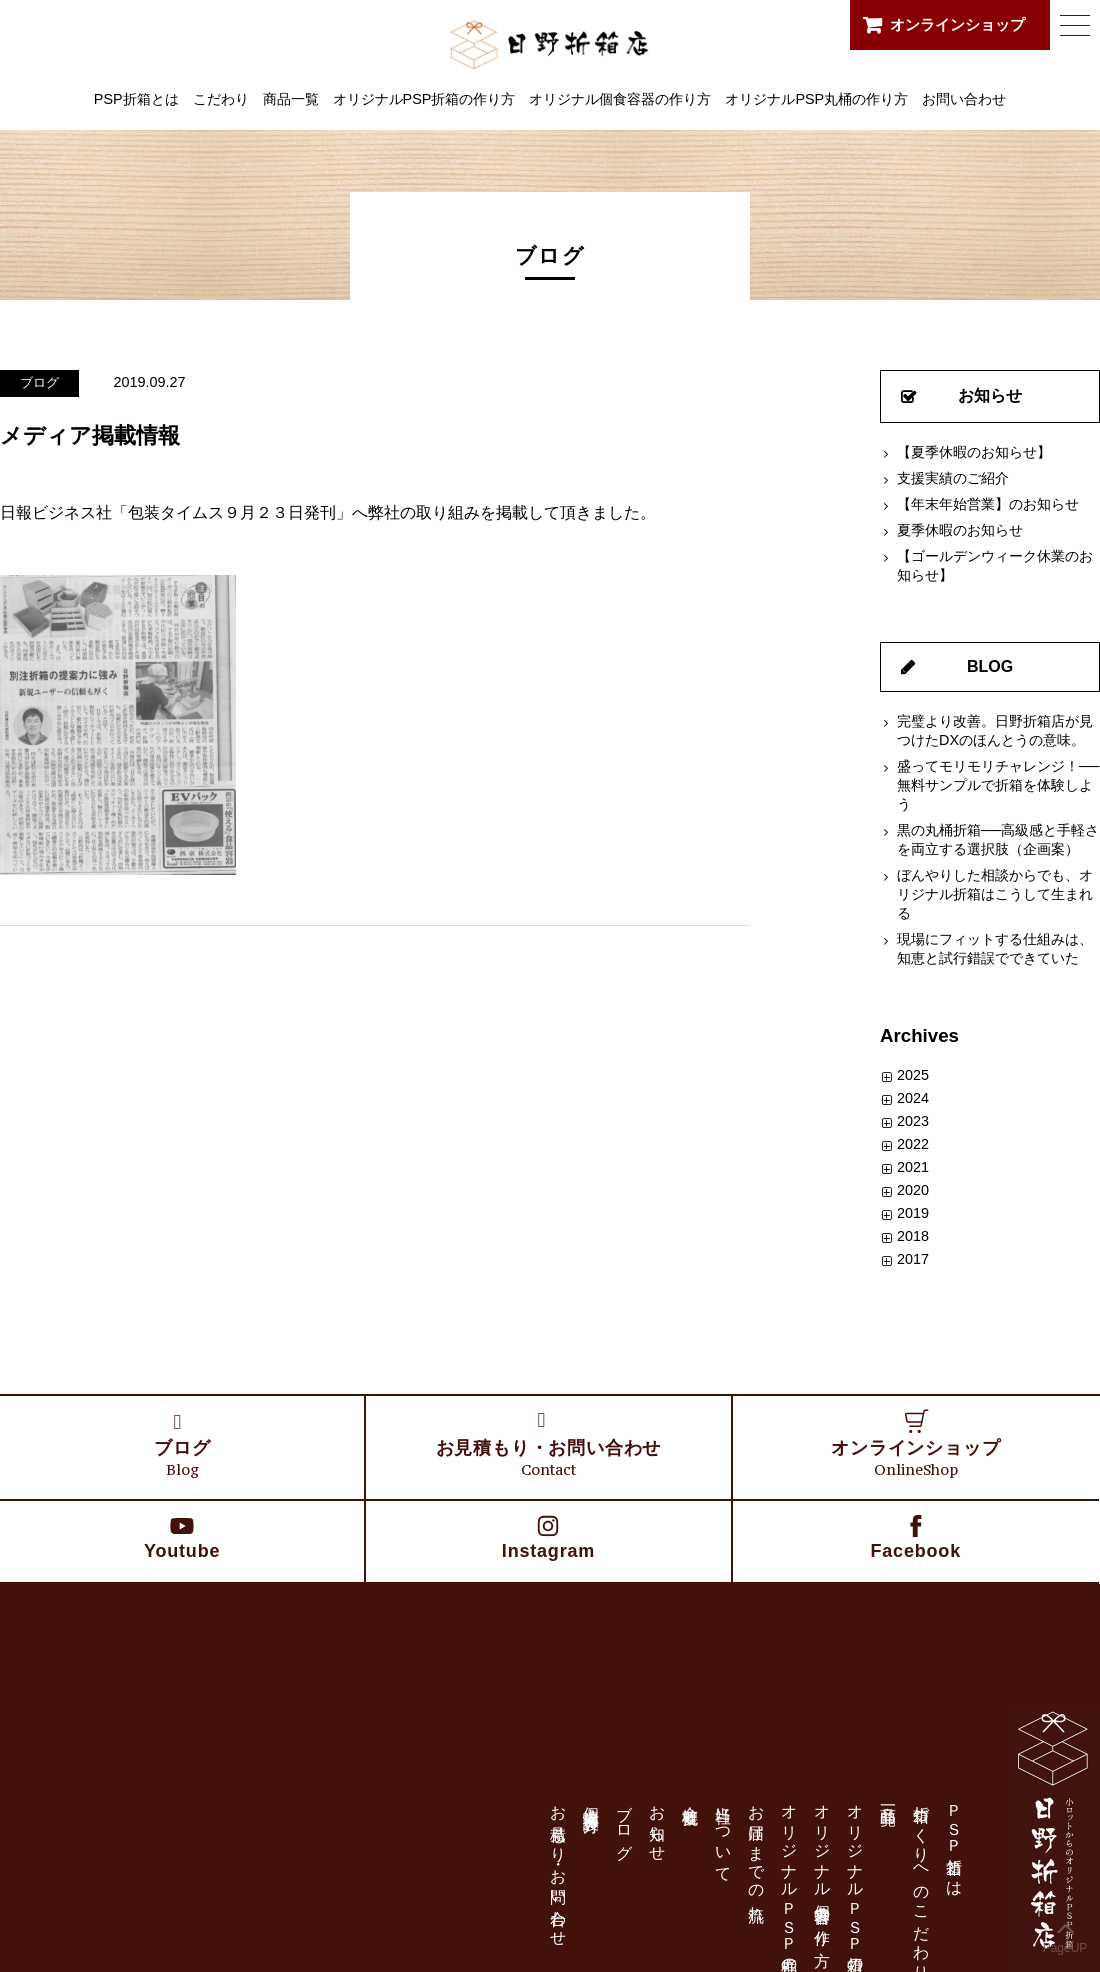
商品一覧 (291, 99)
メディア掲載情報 (90, 435)
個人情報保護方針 (591, 1800)
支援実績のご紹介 (953, 478)
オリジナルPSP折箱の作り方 (424, 99)
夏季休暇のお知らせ (960, 530)
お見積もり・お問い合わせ (558, 1866)
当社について (723, 1835)
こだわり (221, 99)
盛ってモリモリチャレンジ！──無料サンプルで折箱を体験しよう (998, 785)
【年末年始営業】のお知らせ (988, 504)
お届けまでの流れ (756, 1854)
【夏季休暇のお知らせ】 (974, 452)
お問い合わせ (964, 99)
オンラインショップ (957, 24)
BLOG (990, 666)
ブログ (39, 382)
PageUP (1065, 1933)
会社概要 (690, 1797)
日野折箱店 (550, 44)
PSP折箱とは (136, 99)
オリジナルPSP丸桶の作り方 (816, 99)
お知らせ (990, 395)
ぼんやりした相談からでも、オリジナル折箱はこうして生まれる (995, 894)
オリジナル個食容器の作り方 (620, 99)
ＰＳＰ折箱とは (954, 1841)
